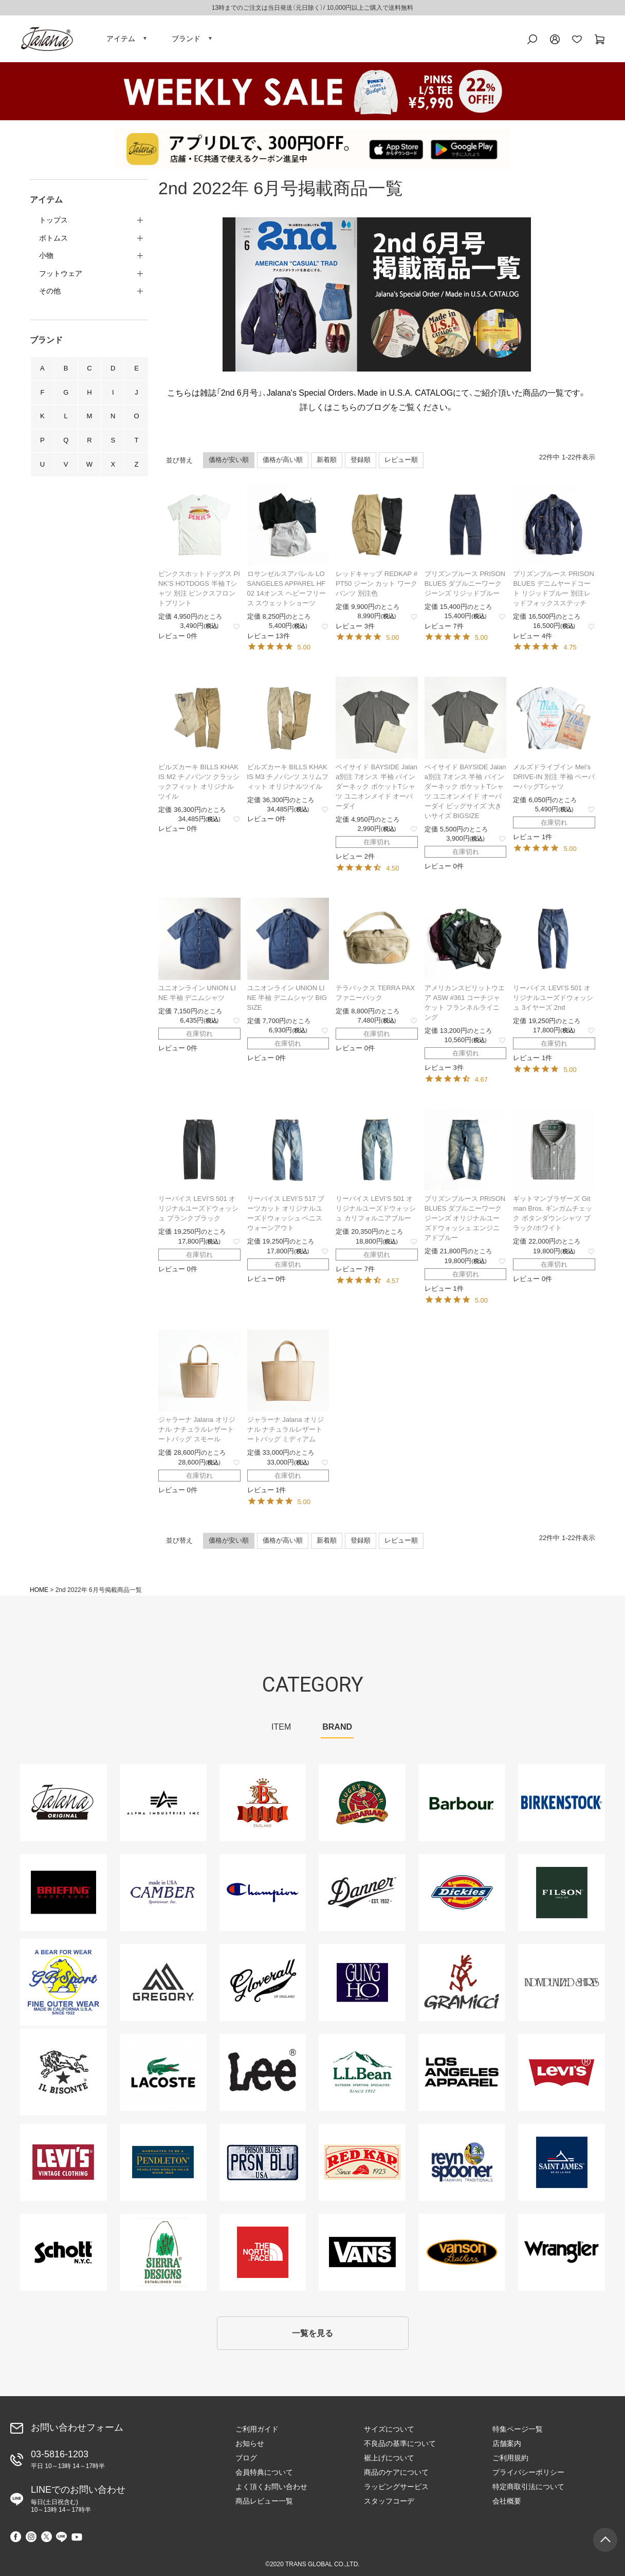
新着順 (327, 460)
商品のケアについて (396, 2472)
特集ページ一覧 (517, 2429)
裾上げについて (389, 2458)
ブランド (186, 38)
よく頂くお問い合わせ (271, 2486)
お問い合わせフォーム (77, 2427)
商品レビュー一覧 (264, 2501)
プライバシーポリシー (528, 2472)
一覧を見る (312, 2333)
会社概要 (506, 2501)
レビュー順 (401, 460)
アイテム (120, 38)
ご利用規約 (510, 2458)
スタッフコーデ (389, 2501)
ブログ (246, 2458)
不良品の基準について (400, 2443)
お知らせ (249, 2443)
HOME (39, 1589)
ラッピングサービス (396, 2486)
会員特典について (264, 2472)
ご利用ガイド (257, 2429)
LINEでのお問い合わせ (78, 2499)
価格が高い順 (283, 460)
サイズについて (389, 2429)
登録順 (361, 460)
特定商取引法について (528, 2486)
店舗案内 (506, 2443)
